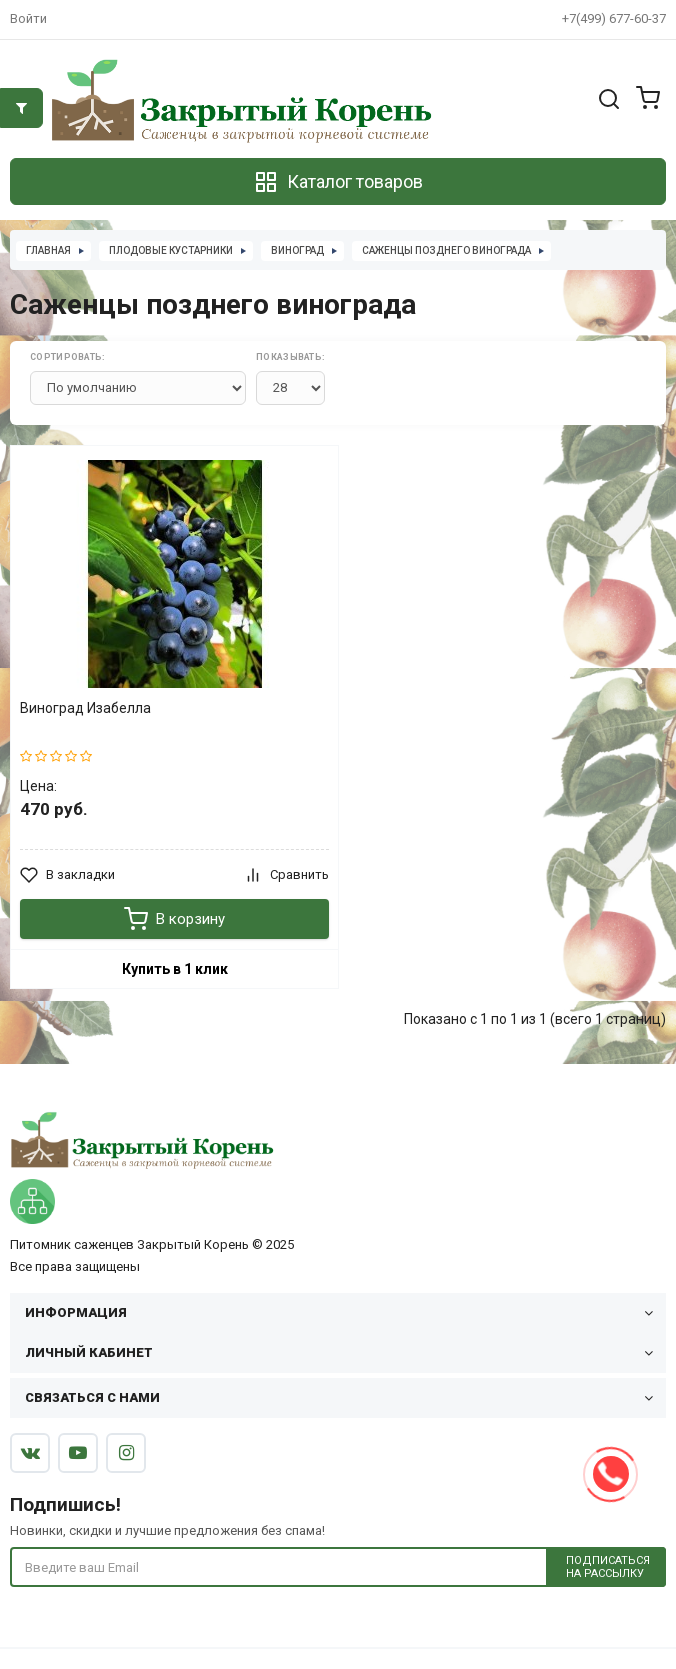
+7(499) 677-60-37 (614, 18)
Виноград (297, 250)
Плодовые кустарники (171, 250)
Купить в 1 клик (175, 969)
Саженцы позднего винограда (446, 250)
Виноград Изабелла (85, 708)
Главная (48, 250)
